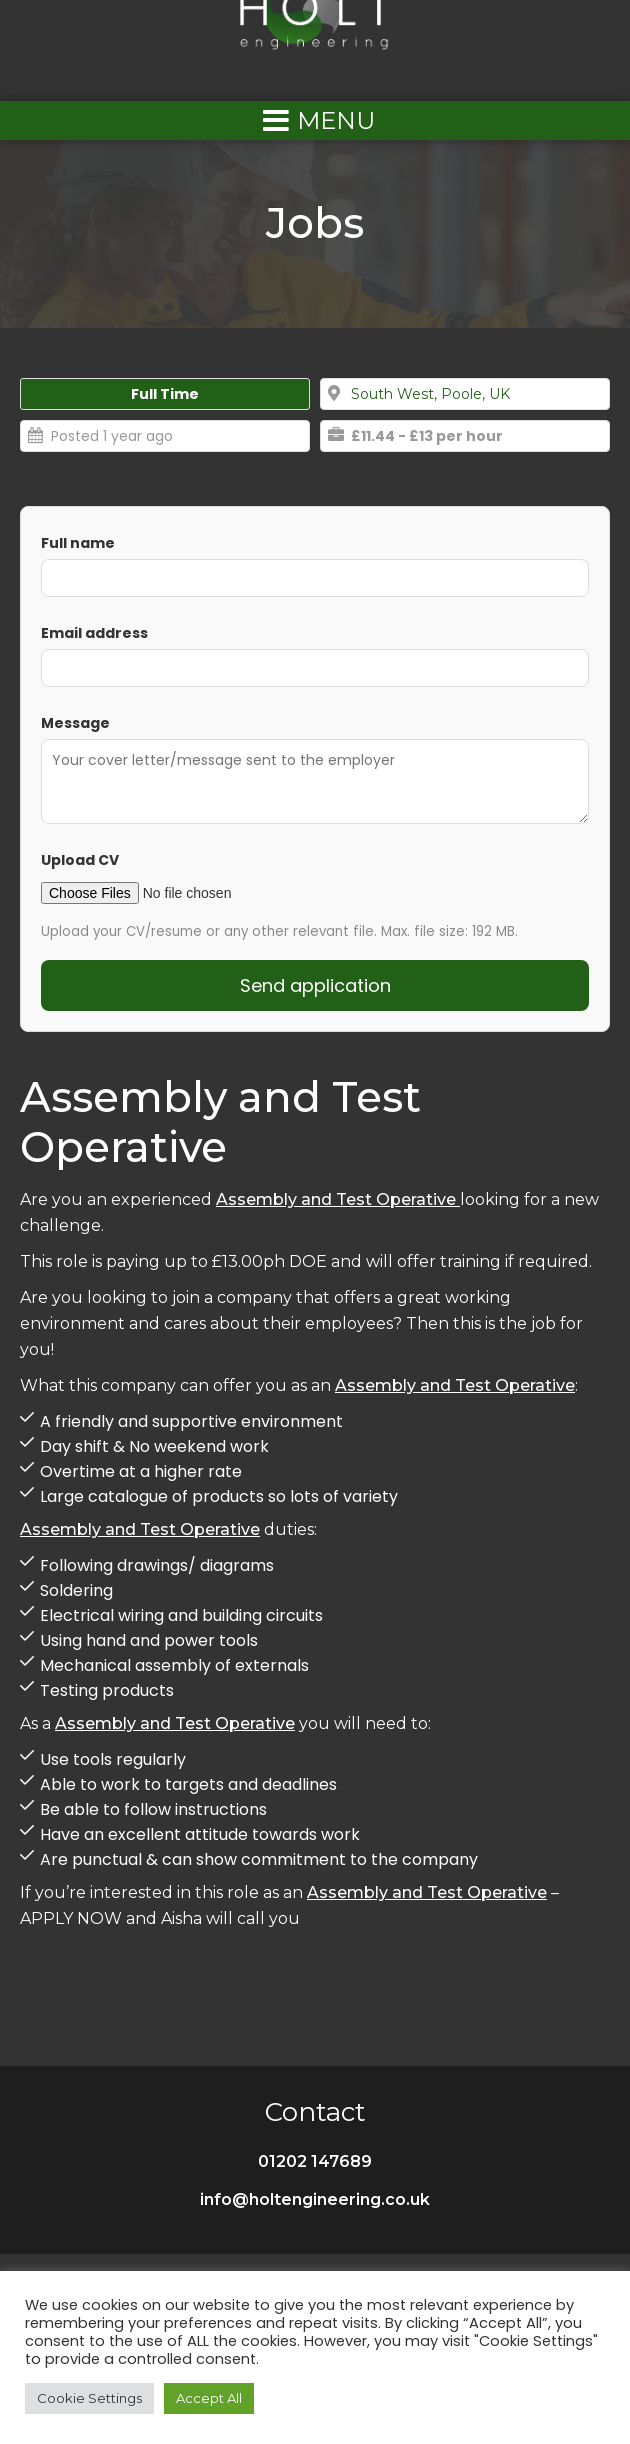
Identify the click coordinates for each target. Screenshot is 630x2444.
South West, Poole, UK (430, 394)
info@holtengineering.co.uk (315, 2199)
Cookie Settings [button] (89, 2398)
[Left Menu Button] (315, 120)
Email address (94, 633)
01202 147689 (315, 2161)
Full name (78, 543)
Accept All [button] (209, 2398)
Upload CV (80, 860)
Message (75, 723)
